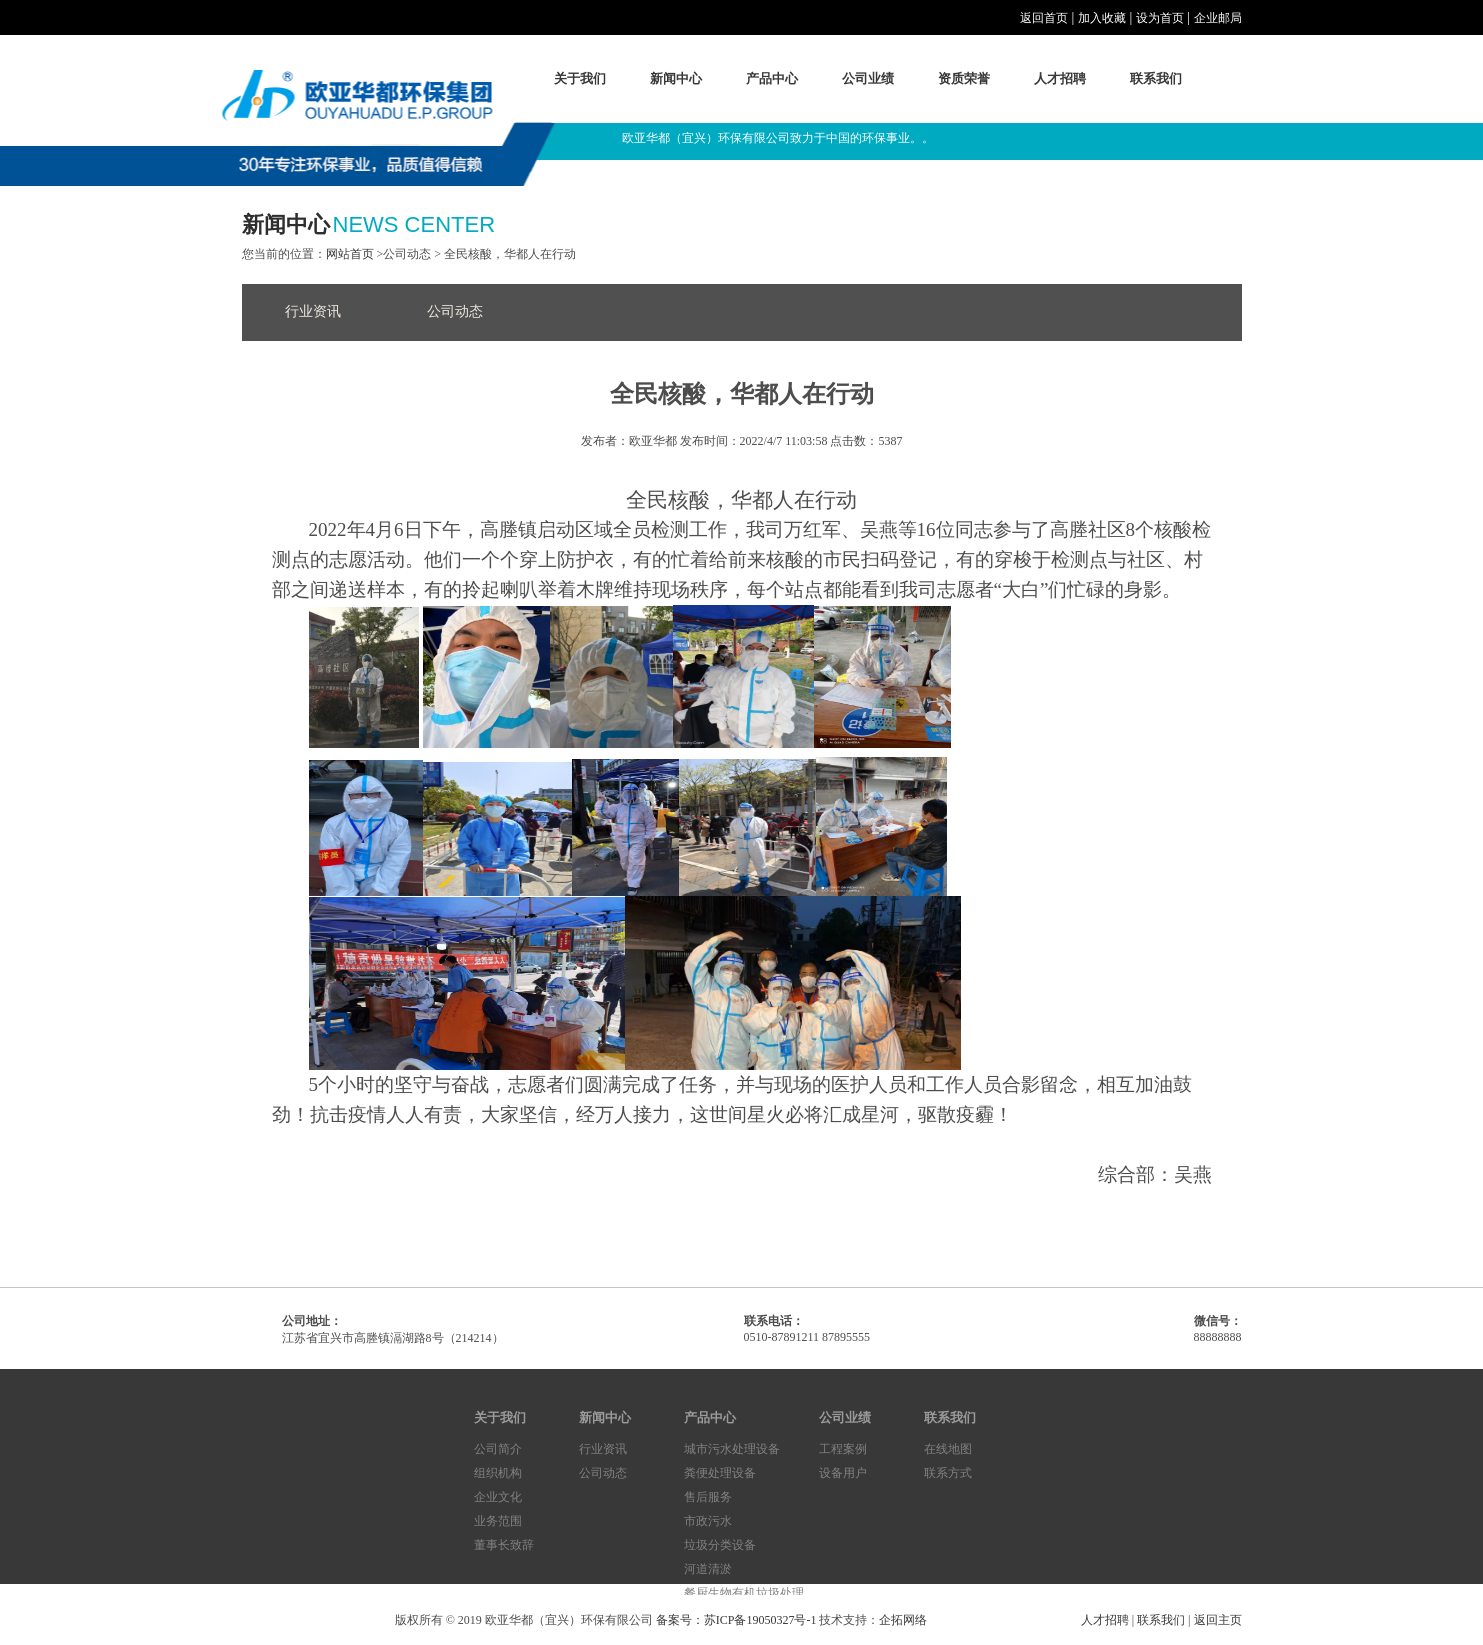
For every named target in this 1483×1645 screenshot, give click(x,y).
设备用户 (843, 1473)
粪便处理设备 (720, 1473)
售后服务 (708, 1497)
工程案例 (843, 1449)
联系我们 (1156, 78)
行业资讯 (313, 311)
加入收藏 (1102, 18)
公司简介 (498, 1449)
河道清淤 (708, 1569)
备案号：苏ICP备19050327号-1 (736, 1620)
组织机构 (498, 1473)
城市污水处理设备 (732, 1449)
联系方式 (948, 1473)
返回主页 (1218, 1620)
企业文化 (498, 1497)
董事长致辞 (504, 1545)
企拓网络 (903, 1620)
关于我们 (580, 78)
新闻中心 (676, 78)
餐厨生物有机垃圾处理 (744, 1593)
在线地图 (948, 1449)
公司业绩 (868, 78)
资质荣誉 (964, 78)
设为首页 (1160, 18)
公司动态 (455, 311)
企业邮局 (1218, 18)
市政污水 (708, 1521)
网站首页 (350, 254)
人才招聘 (1060, 78)
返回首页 (1044, 18)
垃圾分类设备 (720, 1545)
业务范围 (498, 1521)
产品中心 (772, 78)
